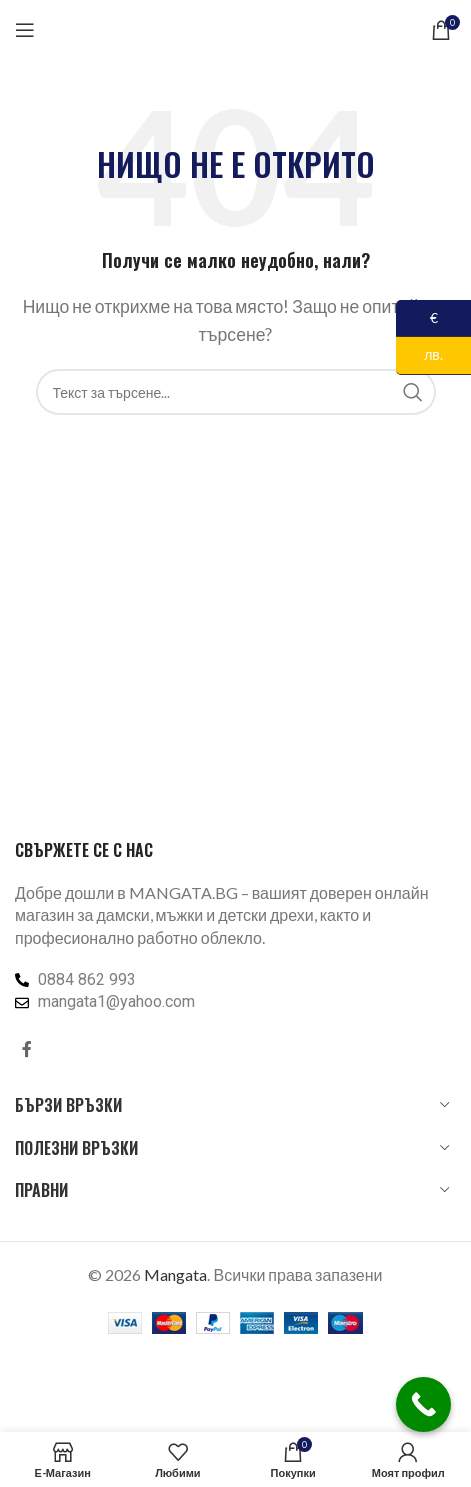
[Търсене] (236, 392)
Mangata (175, 1274)
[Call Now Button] (423, 1404)
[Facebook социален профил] (27, 1049)
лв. (419, 355)
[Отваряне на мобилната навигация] (25, 30)
